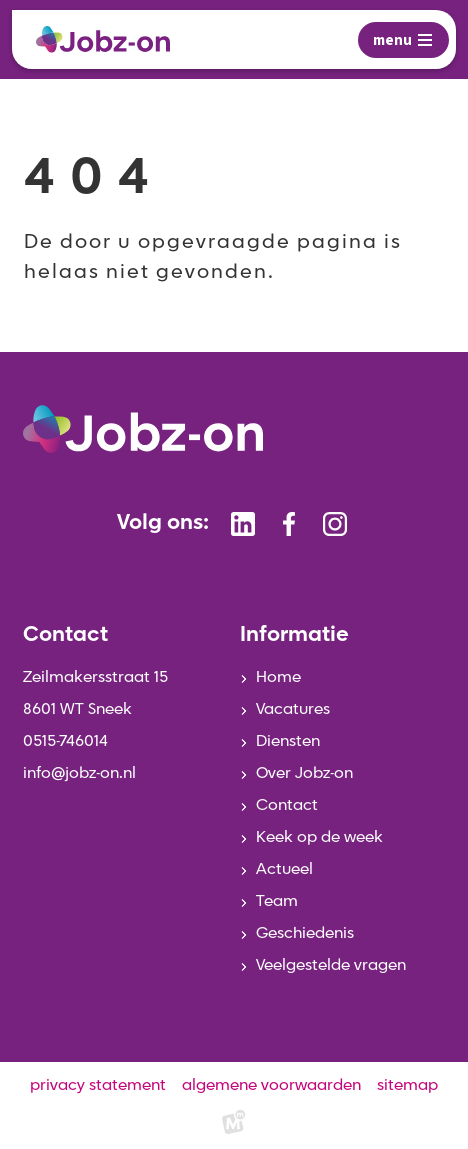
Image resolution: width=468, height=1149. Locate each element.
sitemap (407, 1086)
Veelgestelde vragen (331, 966)
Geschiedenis (305, 934)
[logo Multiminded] (234, 1125)
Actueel (284, 870)
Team (277, 902)
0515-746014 (65, 742)
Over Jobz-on (304, 774)
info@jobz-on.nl (79, 774)
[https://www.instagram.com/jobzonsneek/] (335, 524)
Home (278, 678)
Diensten (288, 742)
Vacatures (293, 710)
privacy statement (98, 1086)
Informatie (294, 635)
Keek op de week (319, 838)
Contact (287, 806)
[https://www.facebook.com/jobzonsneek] (289, 524)
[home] (103, 39)
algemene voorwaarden (271, 1086)
